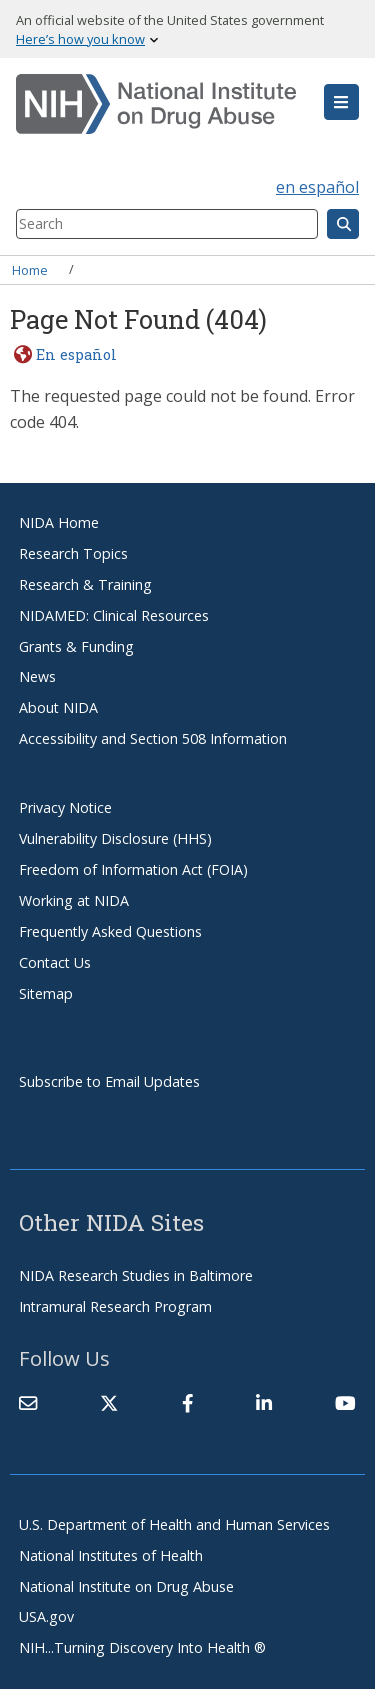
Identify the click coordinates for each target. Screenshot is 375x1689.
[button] (341, 102)
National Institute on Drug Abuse (126, 1586)
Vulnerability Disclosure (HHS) (115, 838)
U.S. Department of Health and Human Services (174, 1524)
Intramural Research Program (115, 1306)
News (37, 676)
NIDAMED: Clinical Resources (114, 615)
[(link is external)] (109, 1403)
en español (317, 187)
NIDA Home (59, 522)
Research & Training (85, 584)
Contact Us (55, 962)
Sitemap (46, 993)
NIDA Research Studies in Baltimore (136, 1275)
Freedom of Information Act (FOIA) (133, 869)
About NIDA (58, 707)
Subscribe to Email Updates (109, 1081)
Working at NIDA (74, 900)
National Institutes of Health (111, 1555)
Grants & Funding (76, 646)
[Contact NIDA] (28, 1403)
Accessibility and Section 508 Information (153, 738)
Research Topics (73, 553)
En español (76, 354)
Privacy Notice (65, 807)
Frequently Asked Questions (110, 931)
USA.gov (46, 1616)
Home (30, 269)
